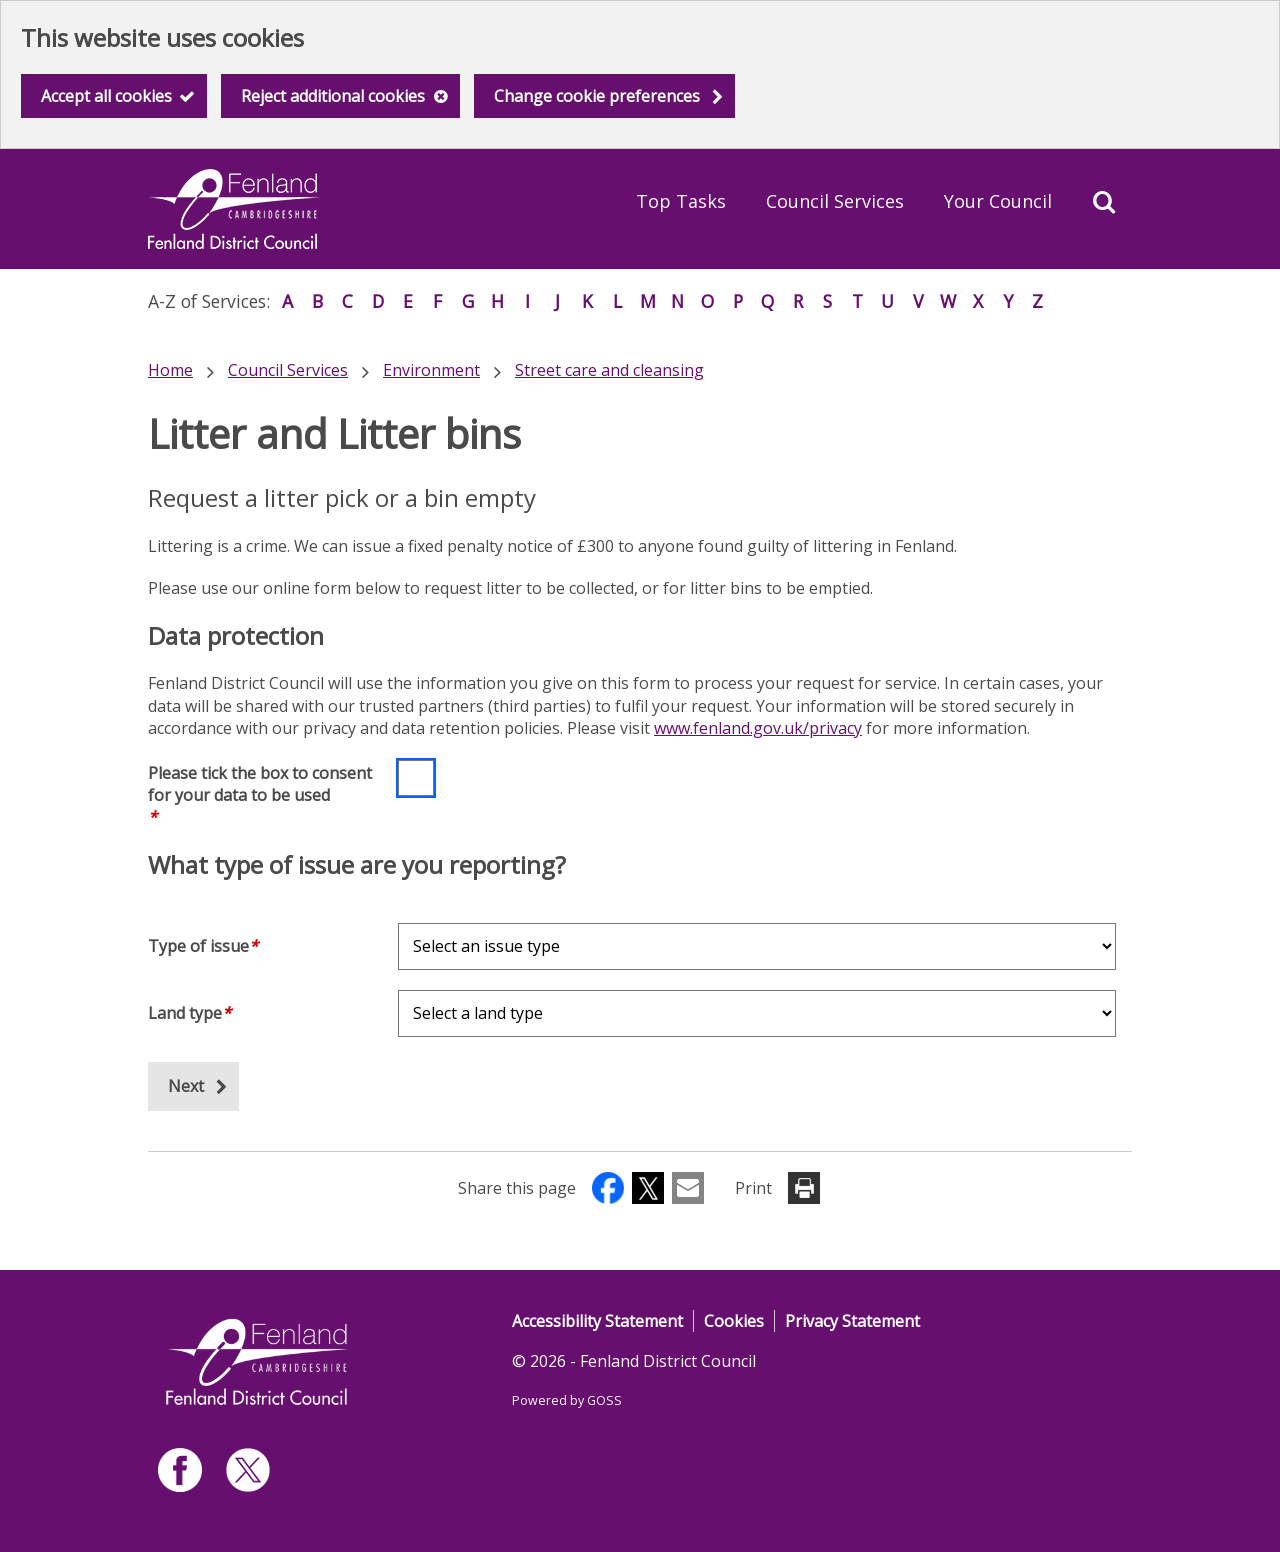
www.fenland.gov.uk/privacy (758, 728)
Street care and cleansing (609, 370)
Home (170, 370)
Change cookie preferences (597, 96)
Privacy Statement (852, 1321)
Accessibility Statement (597, 1321)
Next (186, 1086)
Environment (431, 370)
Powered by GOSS (567, 1400)
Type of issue (203, 946)
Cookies (734, 1321)
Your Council (998, 201)
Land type (189, 1013)
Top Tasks (681, 201)
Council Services (835, 201)
